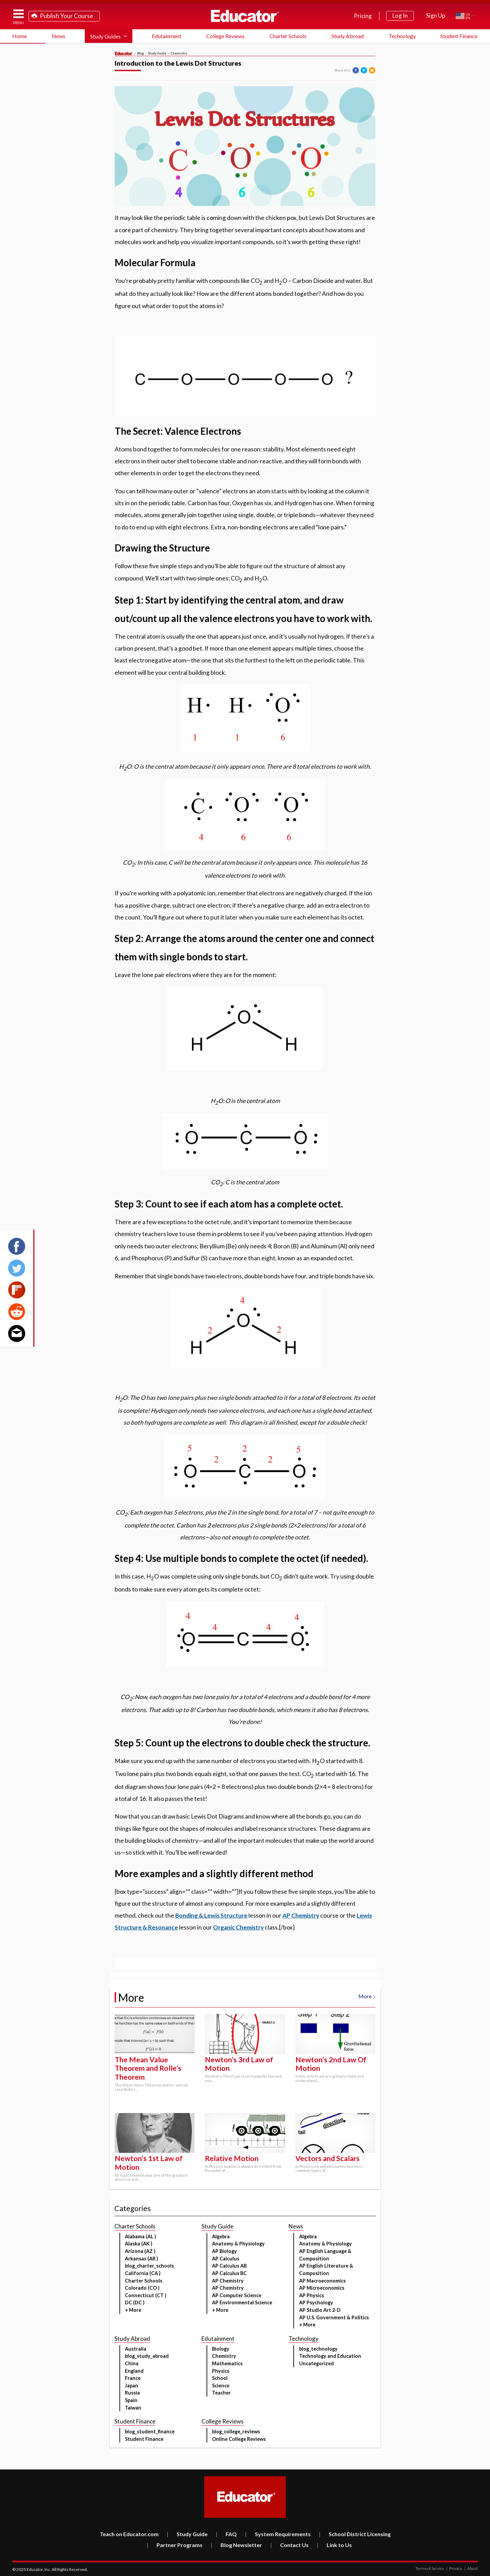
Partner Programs (174, 2545)
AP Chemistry (300, 1915)
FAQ (226, 2534)
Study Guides (105, 36)
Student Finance (458, 36)
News (58, 36)
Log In (400, 15)
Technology (402, 36)
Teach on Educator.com (129, 2534)
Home (19, 36)
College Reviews (225, 36)
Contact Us (289, 2545)
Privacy (454, 2568)
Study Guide (157, 53)
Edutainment (166, 36)
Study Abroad (347, 36)
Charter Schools (288, 36)
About (471, 2568)
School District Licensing (355, 2534)
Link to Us (334, 2545)
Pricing (363, 15)
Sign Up (435, 15)
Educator (245, 16)
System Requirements (278, 2534)
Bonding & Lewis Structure (211, 1915)
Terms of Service (429, 2568)
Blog (140, 53)
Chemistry (179, 53)
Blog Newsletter (236, 2545)
